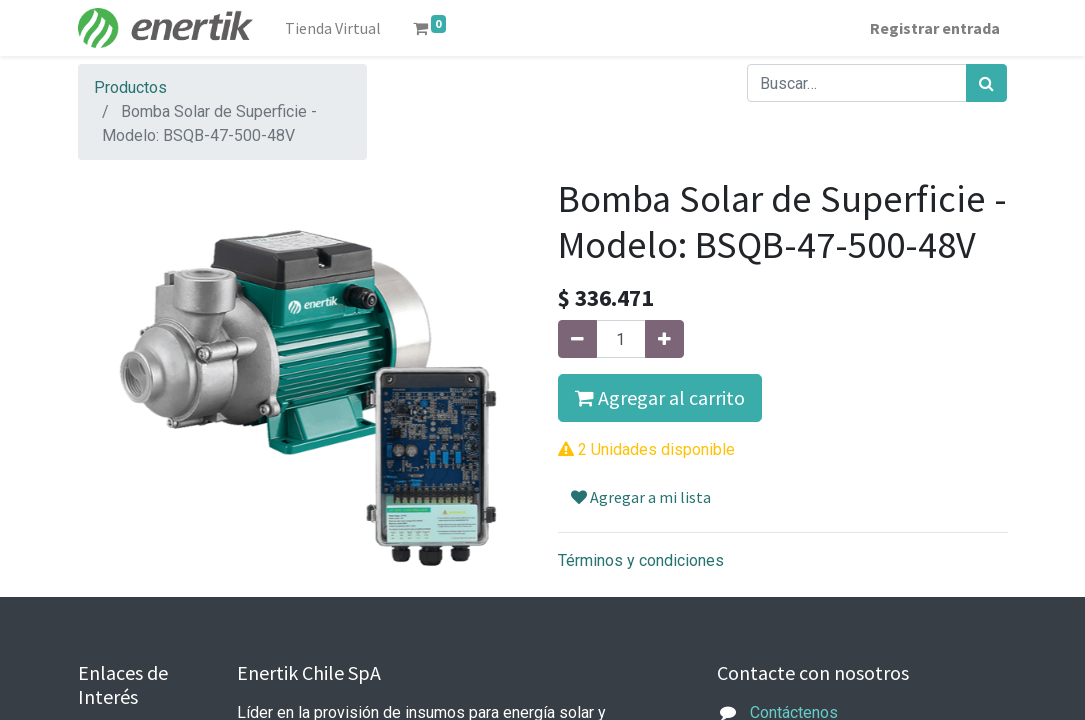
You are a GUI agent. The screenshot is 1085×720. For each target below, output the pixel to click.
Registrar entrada (935, 28)
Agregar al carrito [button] (660, 397)
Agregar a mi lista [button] (641, 497)
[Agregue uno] (664, 339)
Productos (130, 87)
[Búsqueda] (986, 83)
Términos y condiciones (641, 560)
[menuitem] (333, 28)
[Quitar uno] (577, 339)
